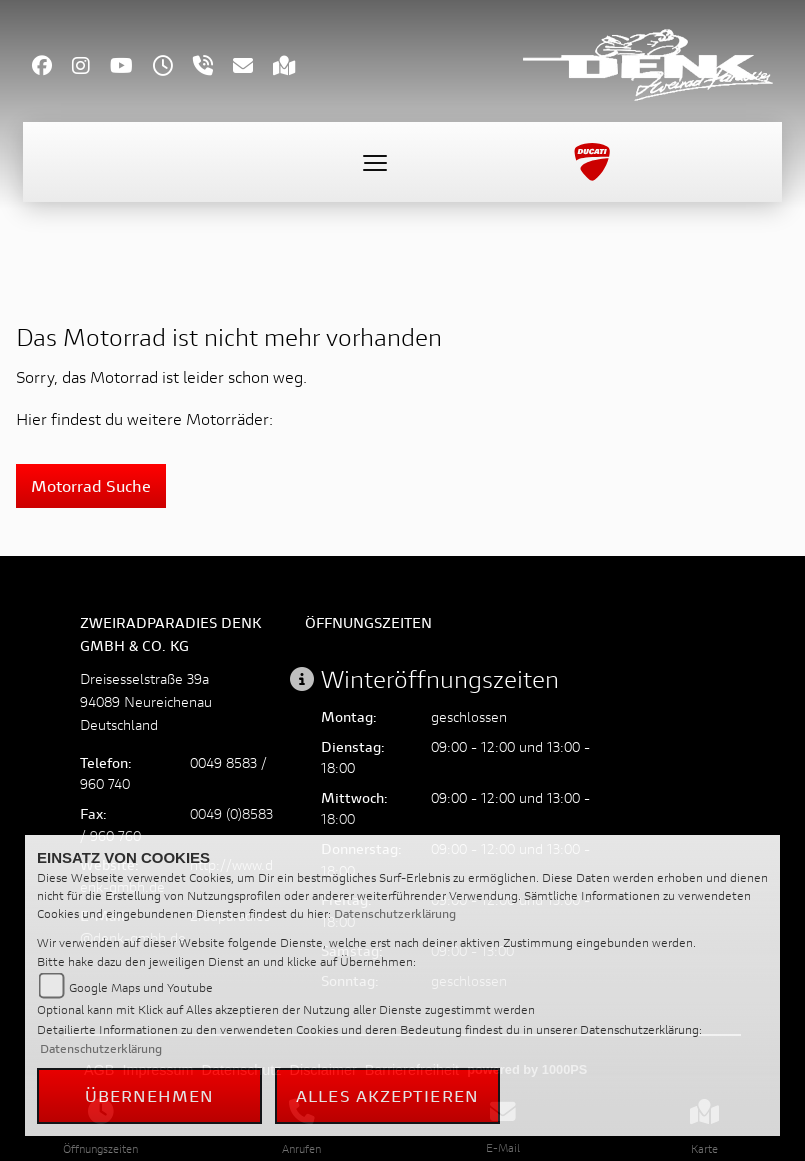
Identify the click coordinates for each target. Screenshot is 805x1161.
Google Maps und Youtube (141, 987)
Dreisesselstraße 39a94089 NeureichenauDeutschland (146, 701)
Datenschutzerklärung (395, 913)
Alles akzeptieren (387, 1095)
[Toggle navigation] (375, 162)
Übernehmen (150, 1095)
